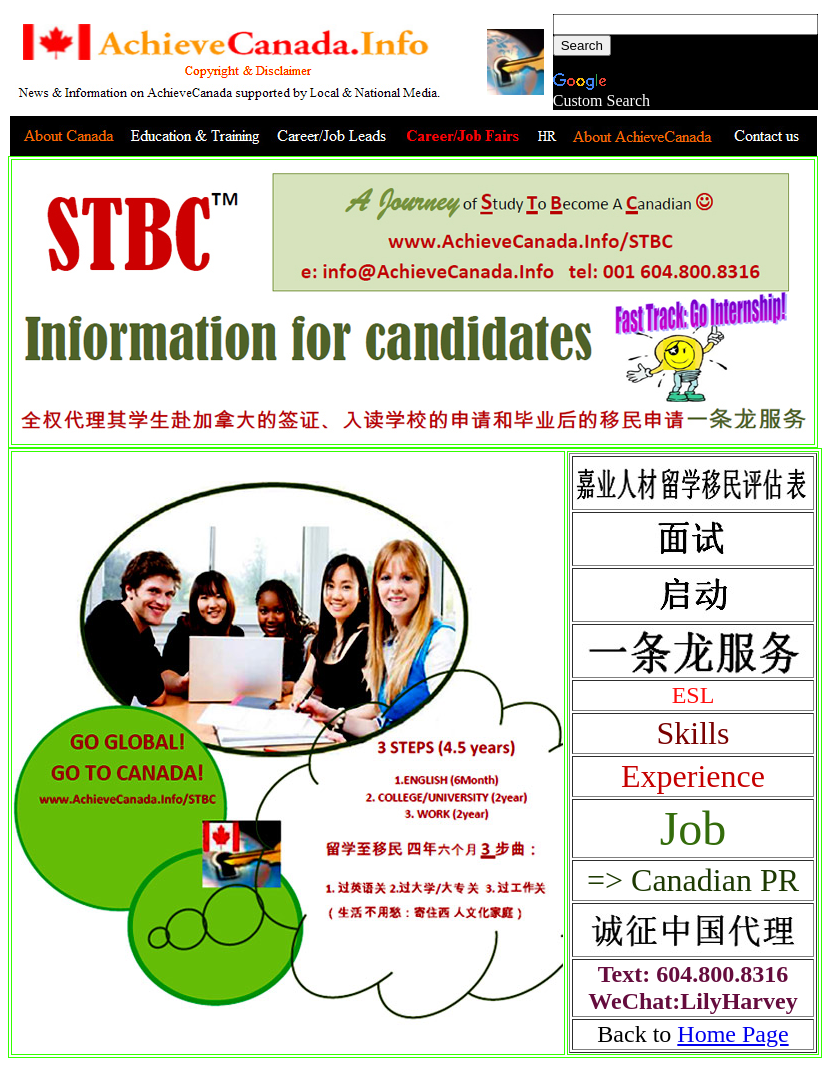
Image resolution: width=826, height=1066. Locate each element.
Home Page (732, 1034)
